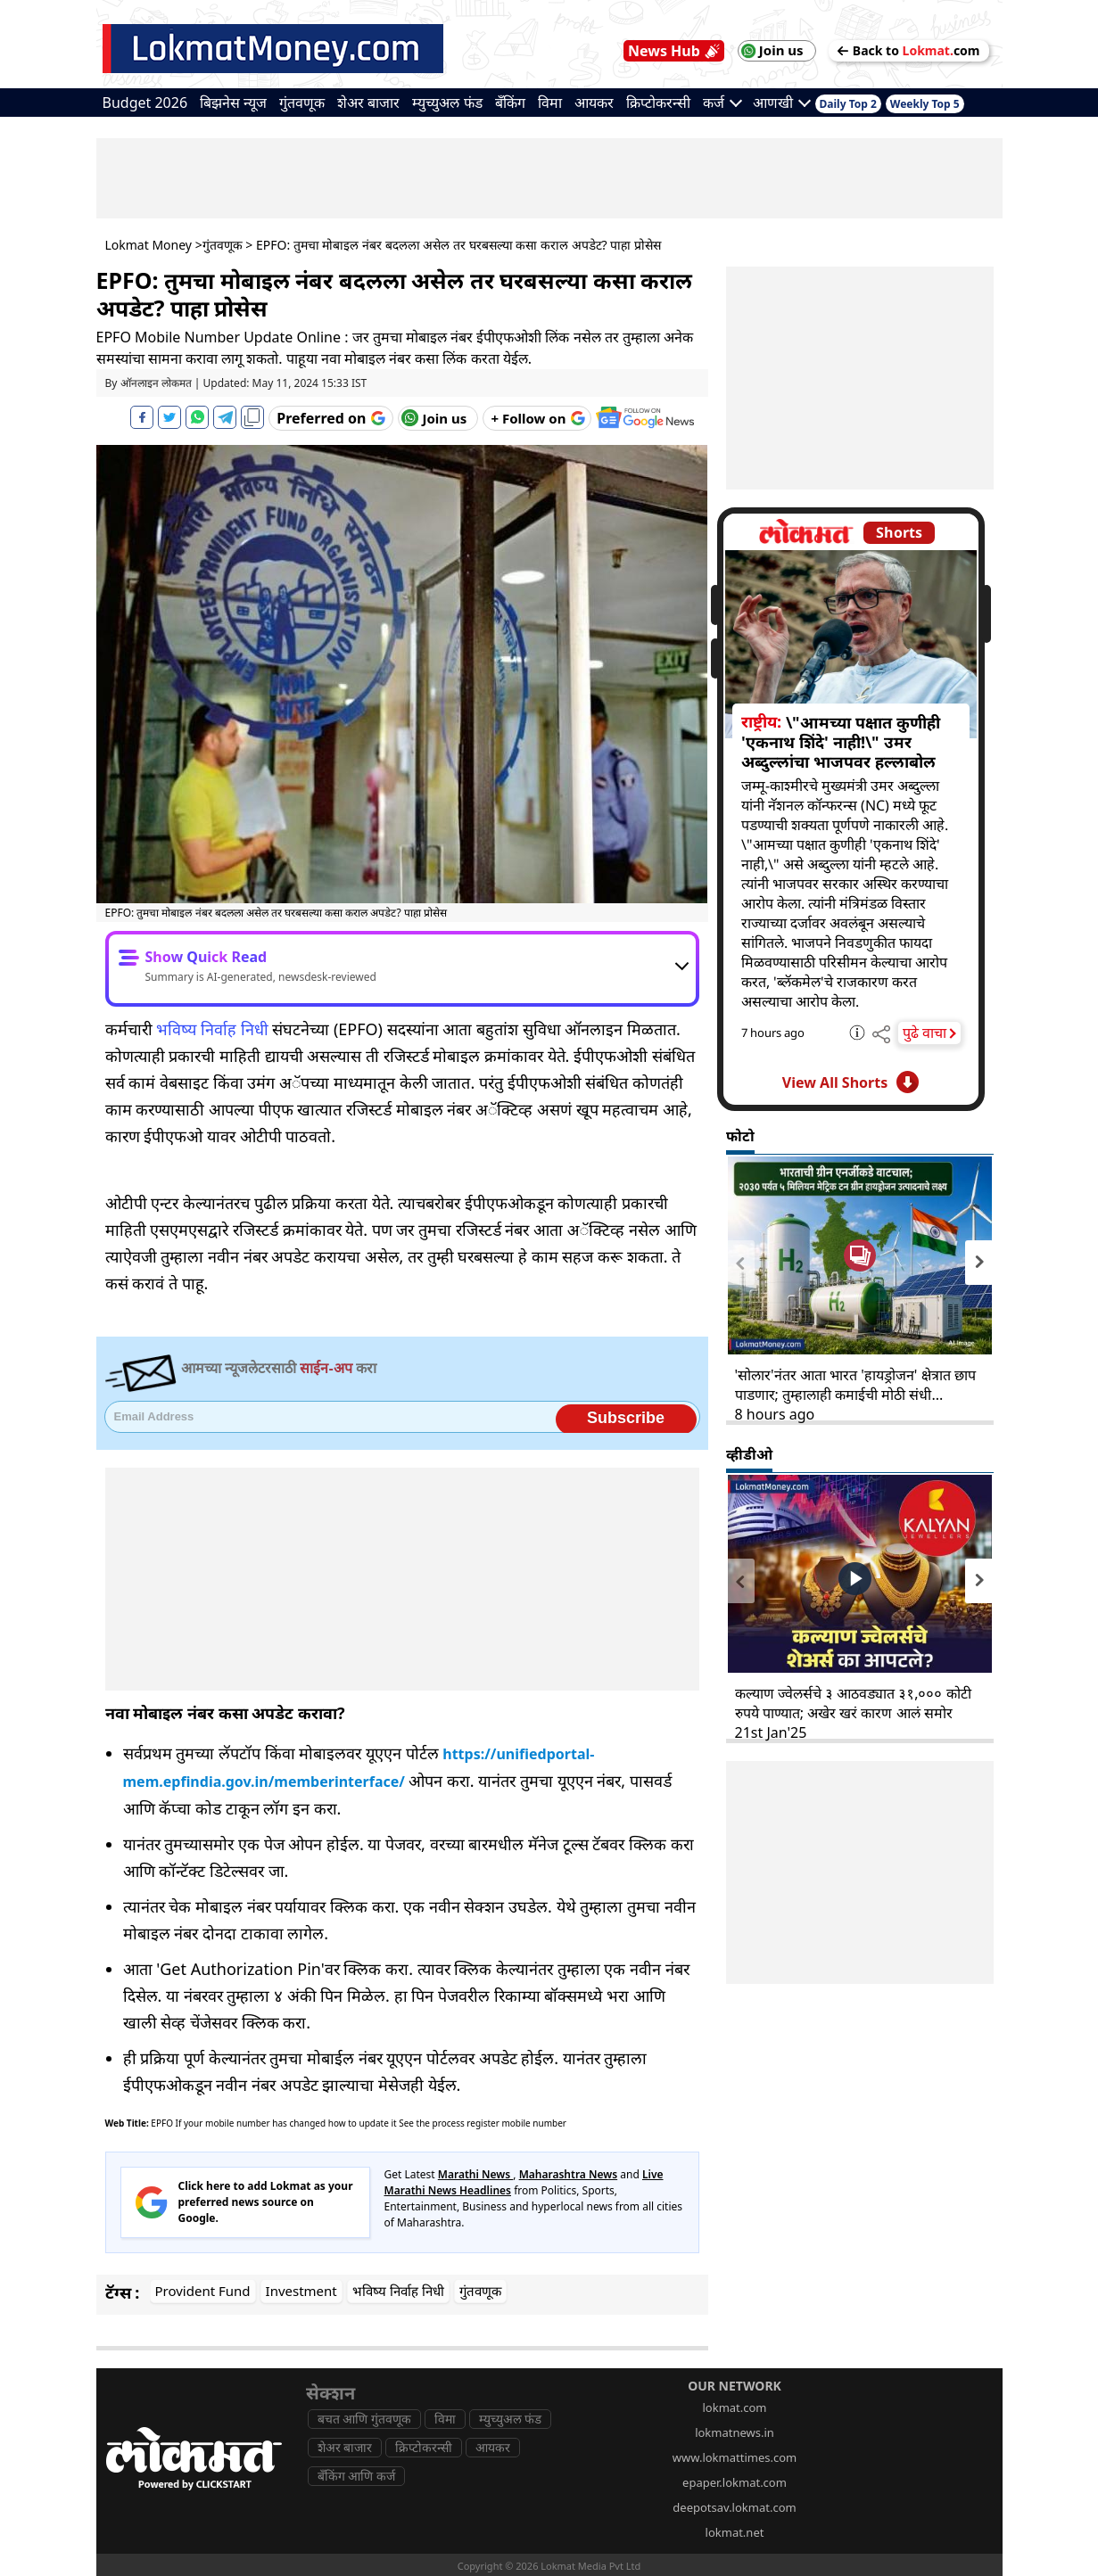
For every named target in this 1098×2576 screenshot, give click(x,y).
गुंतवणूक (302, 102)
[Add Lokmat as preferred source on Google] (330, 418)
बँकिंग (510, 102)
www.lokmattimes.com (735, 2457)
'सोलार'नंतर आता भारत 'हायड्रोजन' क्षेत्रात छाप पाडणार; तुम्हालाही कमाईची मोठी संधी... (855, 1384)
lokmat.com (734, 2407)
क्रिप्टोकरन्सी (658, 102)
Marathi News (476, 2174)
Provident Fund (203, 2291)
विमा (550, 102)
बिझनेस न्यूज (233, 102)
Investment (301, 2291)
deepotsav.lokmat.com (734, 2507)
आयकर (594, 102)
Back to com (909, 50)
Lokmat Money (149, 244)
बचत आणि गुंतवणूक (364, 2418)
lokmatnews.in (734, 2432)
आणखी (782, 102)
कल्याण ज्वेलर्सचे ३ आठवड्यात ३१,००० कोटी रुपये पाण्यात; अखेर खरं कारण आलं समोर (853, 1703)
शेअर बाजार (368, 102)
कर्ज (722, 102)
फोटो (740, 1136)
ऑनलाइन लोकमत (156, 383)
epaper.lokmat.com (734, 2482)
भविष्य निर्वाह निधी (212, 1029)
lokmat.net (735, 2532)
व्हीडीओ (749, 1454)
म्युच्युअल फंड (447, 102)
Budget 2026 (145, 102)
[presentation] (740, 1262)
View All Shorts (850, 1082)
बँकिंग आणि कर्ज (356, 2475)
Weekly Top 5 (925, 103)
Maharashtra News (568, 2174)
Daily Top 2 (848, 103)
